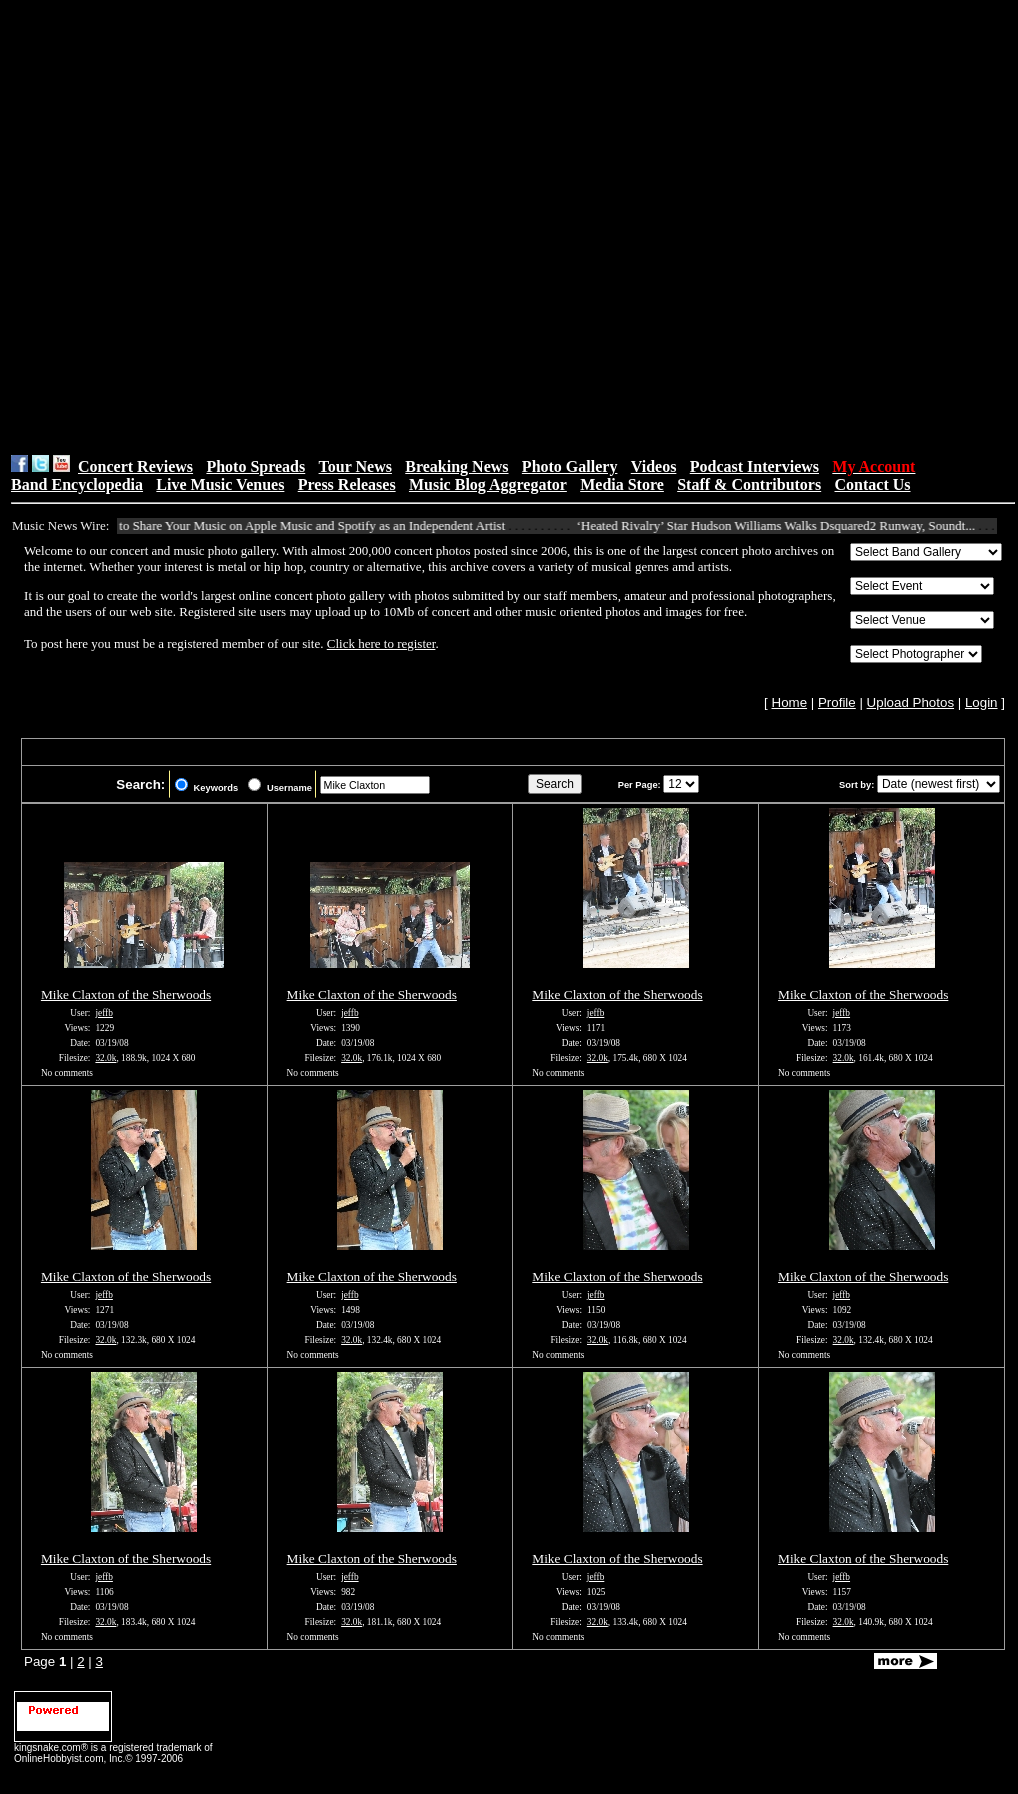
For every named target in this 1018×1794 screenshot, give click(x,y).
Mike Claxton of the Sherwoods (126, 994)
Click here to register (381, 643)
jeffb (103, 1013)
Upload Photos (910, 702)
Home (790, 702)
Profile (837, 702)
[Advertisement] (217, 227)
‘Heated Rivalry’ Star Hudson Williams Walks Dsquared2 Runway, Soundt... (783, 525)
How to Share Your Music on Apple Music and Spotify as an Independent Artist (305, 525)
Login (981, 702)
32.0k (105, 1058)
